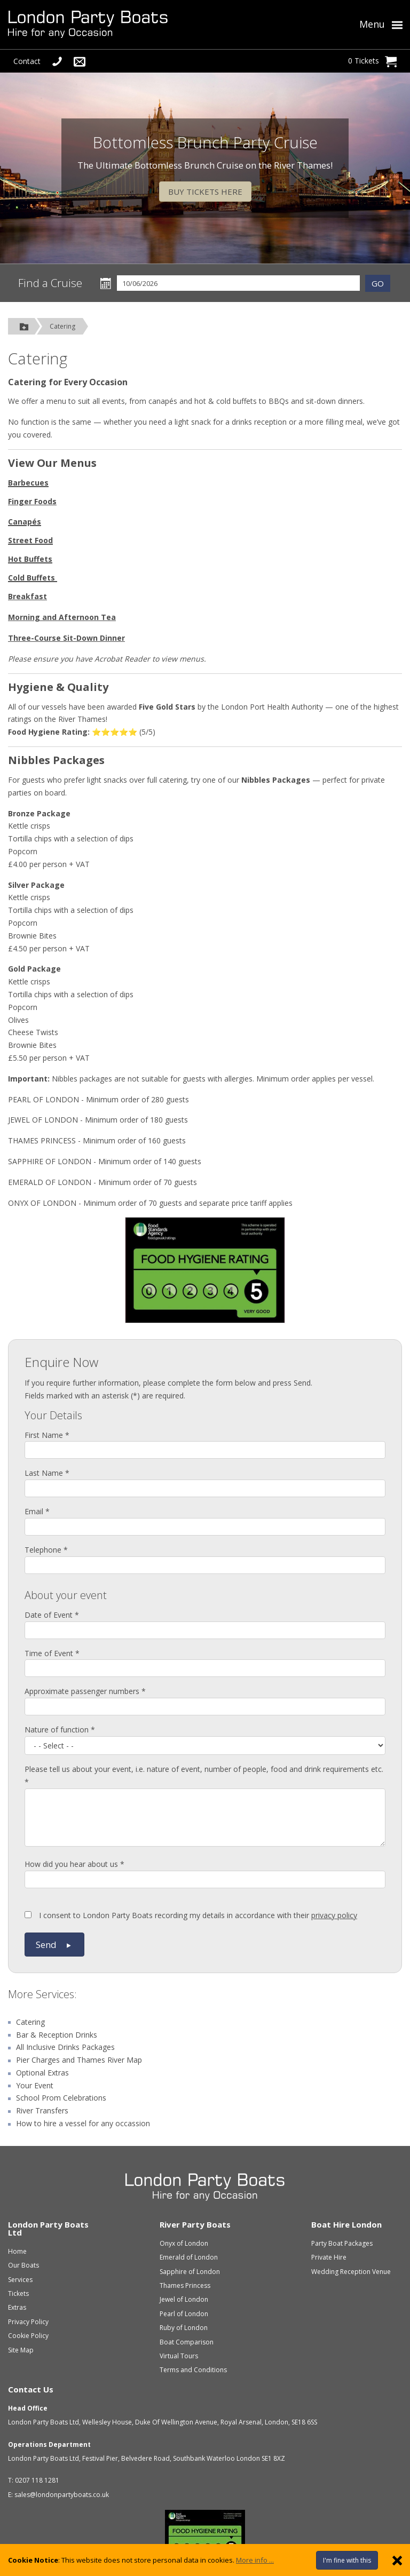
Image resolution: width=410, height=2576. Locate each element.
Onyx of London (184, 2243)
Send (54, 1944)
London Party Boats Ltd (48, 2228)
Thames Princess (185, 2285)
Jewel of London (184, 2299)
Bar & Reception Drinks (56, 2035)
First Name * (47, 1435)
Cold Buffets (31, 578)
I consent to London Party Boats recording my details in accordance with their (191, 1915)
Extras (17, 2307)
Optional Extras (42, 2073)
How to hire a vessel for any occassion (83, 2123)
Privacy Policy (28, 2321)
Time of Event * (52, 1653)
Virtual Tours (179, 2355)
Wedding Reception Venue (351, 2271)
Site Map (21, 2350)
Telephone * (46, 1550)
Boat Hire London (346, 2224)
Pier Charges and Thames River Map (79, 2060)
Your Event (34, 2085)
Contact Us (30, 2389)
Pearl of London (184, 2313)
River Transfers (42, 2110)
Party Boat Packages (342, 2243)
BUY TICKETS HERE (205, 191)
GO (378, 283)
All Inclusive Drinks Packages (65, 2047)
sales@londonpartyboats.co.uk (61, 2494)
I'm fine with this (347, 2560)
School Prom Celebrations (61, 2098)
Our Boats (23, 2265)
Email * (37, 1511)
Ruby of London (184, 2327)
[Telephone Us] (57, 61)
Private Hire (328, 2257)
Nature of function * (60, 1729)
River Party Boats (195, 2224)
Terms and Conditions (193, 2369)
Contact (27, 61)
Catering (62, 326)
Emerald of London (189, 2257)
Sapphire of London (190, 2271)
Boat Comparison (187, 2342)
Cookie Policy (28, 2335)
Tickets (18, 2293)
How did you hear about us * (74, 1864)
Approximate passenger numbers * (85, 1691)
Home (17, 2251)
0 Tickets (372, 61)
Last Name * (47, 1473)
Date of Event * (52, 1615)
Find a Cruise (50, 282)
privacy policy (334, 1915)
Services (55, 1994)
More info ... (255, 2560)
